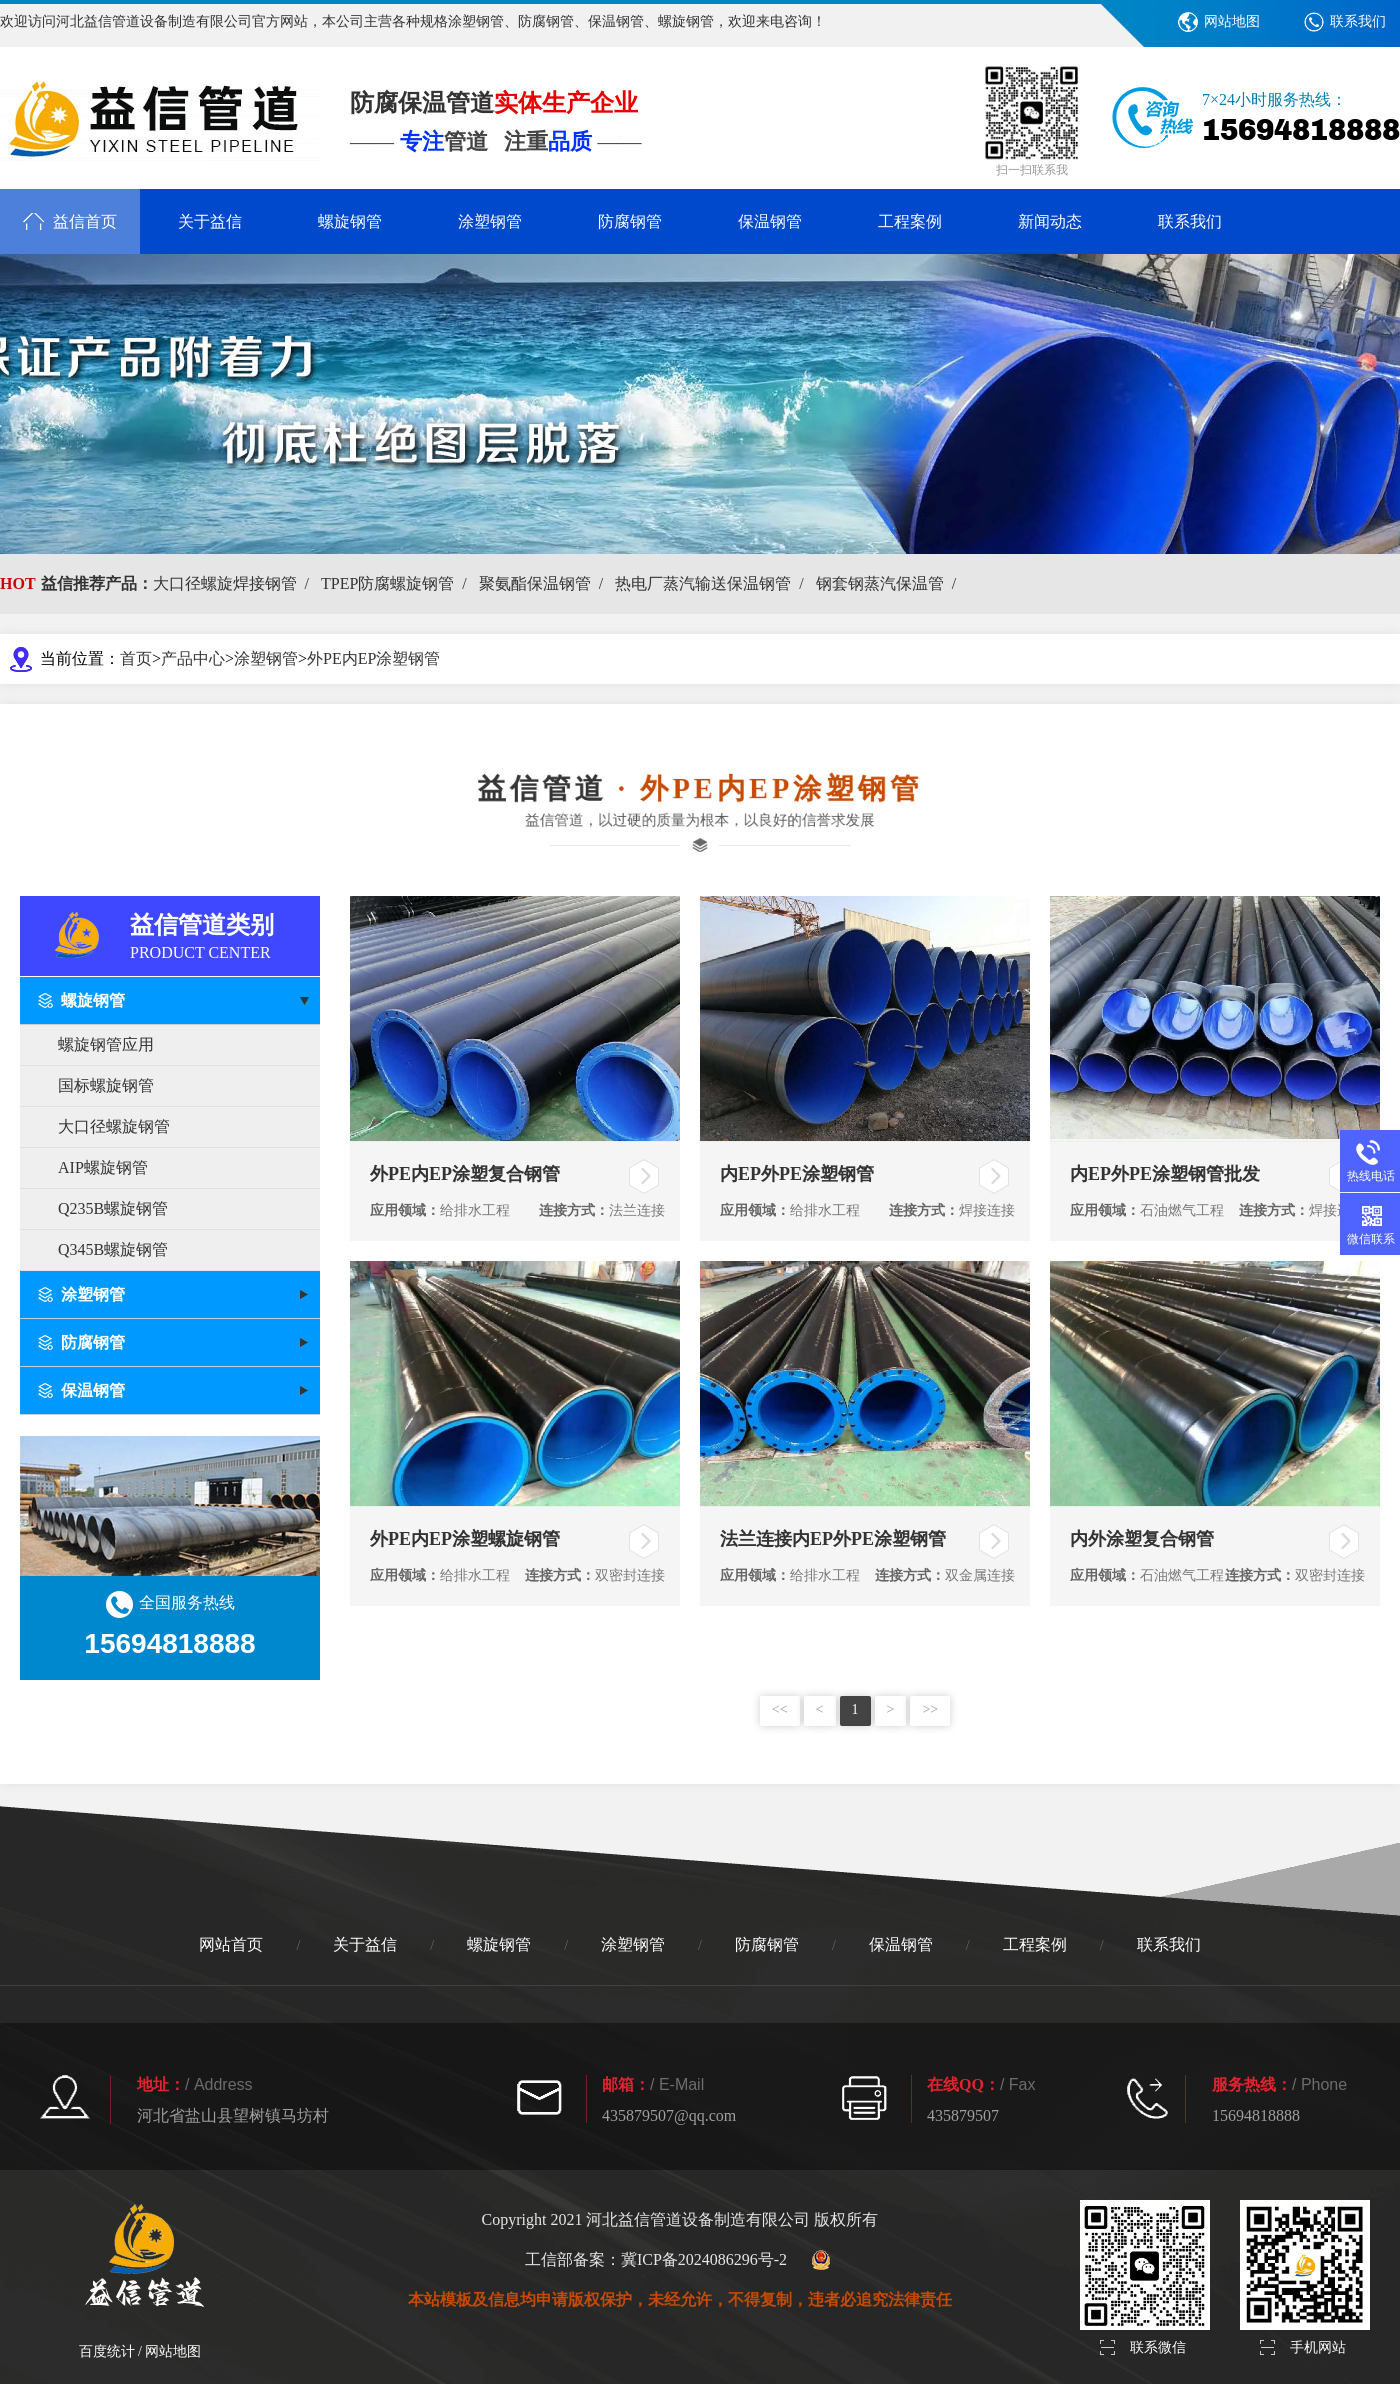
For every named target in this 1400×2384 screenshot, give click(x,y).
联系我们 (1358, 21)
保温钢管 (770, 221)
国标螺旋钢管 (106, 1085)
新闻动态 (1050, 221)
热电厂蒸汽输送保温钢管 (713, 583)
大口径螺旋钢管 (114, 1126)
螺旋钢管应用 (106, 1044)
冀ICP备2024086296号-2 (704, 2259)
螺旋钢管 (350, 221)
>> (930, 1709)
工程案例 (910, 221)
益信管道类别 (225, 935)
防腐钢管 (630, 221)
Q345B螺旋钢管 (113, 1249)
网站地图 (1232, 21)
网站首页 (231, 1944)
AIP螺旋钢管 (103, 1167)
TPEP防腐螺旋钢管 (398, 583)
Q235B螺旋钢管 (113, 1208)
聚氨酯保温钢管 (545, 583)
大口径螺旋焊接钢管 (235, 583)
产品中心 (193, 658)
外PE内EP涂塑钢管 (373, 658)
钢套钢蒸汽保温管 (890, 583)
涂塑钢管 (490, 221)
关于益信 (210, 221)
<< (780, 1709)
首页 (136, 658)
